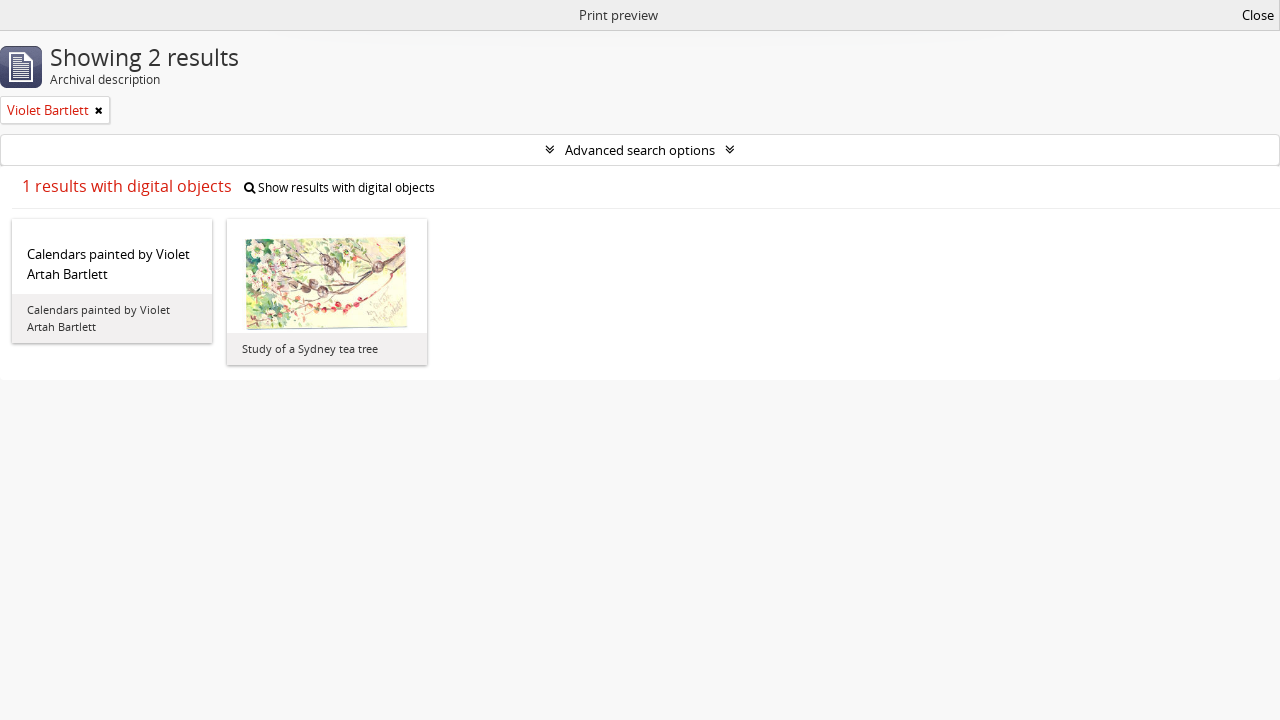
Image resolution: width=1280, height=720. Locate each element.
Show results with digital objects (339, 187)
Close (1258, 15)
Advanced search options (640, 150)
